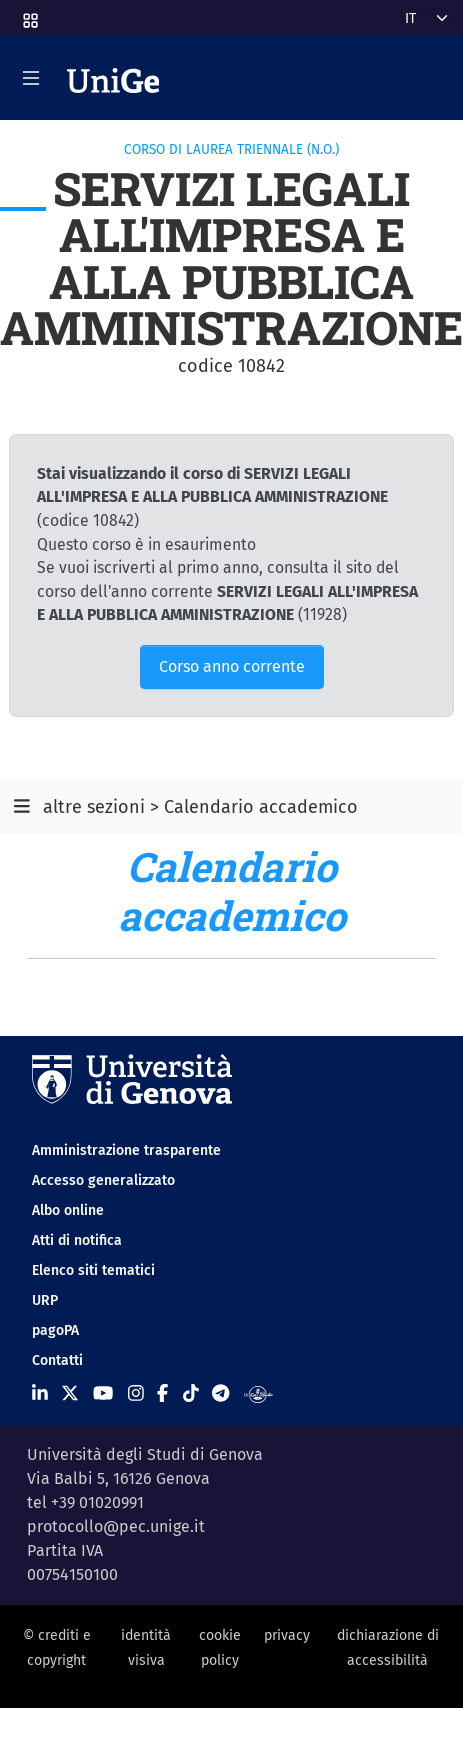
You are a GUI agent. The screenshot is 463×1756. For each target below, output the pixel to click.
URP (45, 1300)
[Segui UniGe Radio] (258, 1393)
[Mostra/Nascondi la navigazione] (31, 78)
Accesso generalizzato (103, 1180)
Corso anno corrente (232, 666)
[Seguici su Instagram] (136, 1393)
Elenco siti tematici (93, 1270)
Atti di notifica (77, 1240)
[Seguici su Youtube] (103, 1393)
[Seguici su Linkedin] (40, 1393)
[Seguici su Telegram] (220, 1393)
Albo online (68, 1210)
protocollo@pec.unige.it (116, 1526)
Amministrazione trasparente (126, 1150)
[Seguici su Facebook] (162, 1393)
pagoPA (55, 1330)
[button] (29, 14)
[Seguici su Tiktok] (191, 1393)
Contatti (57, 1360)
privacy (287, 1635)
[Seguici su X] (70, 1393)
